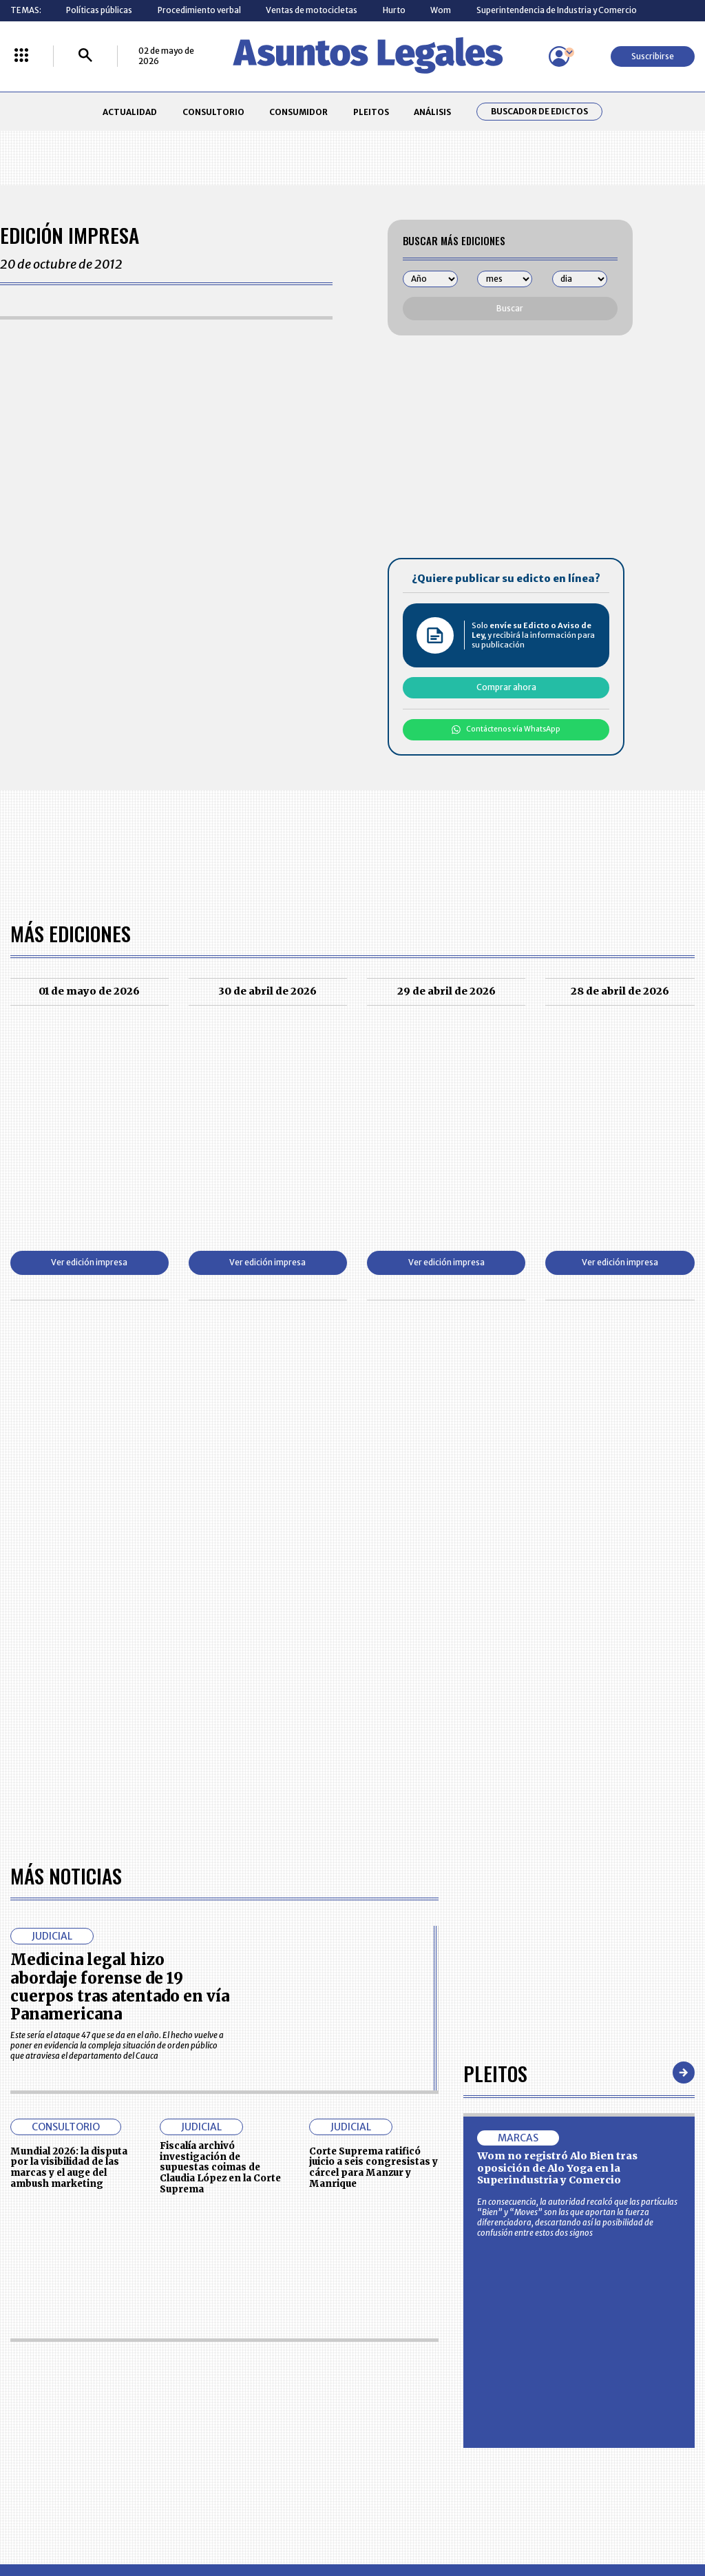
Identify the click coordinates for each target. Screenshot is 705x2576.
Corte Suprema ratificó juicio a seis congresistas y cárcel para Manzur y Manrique (373, 1770)
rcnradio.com (641, 2518)
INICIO (22, 2354)
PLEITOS (371, 112)
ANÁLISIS (432, 112)
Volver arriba (636, 2194)
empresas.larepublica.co (291, 2518)
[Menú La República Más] (21, 56)
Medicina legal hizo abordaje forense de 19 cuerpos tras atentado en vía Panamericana (119, 1589)
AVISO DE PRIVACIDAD (398, 2385)
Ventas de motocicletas (311, 10)
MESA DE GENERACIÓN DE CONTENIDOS (400, 2359)
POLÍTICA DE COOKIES (265, 2440)
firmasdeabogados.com (433, 2518)
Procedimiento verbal (199, 10)
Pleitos (495, 1675)
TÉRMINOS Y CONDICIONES (274, 2409)
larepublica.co (65, 2518)
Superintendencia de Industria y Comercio (556, 10)
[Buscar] (85, 56)
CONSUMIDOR (298, 112)
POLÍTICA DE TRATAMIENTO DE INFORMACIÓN (411, 2410)
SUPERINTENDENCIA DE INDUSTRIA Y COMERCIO (403, 2440)
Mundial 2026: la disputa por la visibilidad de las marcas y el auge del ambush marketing (68, 1770)
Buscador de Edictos (539, 111)
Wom (440, 10)
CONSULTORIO (213, 112)
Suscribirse (652, 56)
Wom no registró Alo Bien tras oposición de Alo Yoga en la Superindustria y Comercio (557, 1770)
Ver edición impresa (89, 1262)
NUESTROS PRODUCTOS (270, 2385)
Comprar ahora (506, 687)
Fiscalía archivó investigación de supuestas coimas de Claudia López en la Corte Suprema (220, 1770)
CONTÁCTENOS (253, 2359)
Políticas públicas (99, 10)
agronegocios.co (166, 2518)
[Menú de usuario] (559, 56)
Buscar (509, 308)
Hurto (394, 10)
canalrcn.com (550, 2518)
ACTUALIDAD (130, 112)
